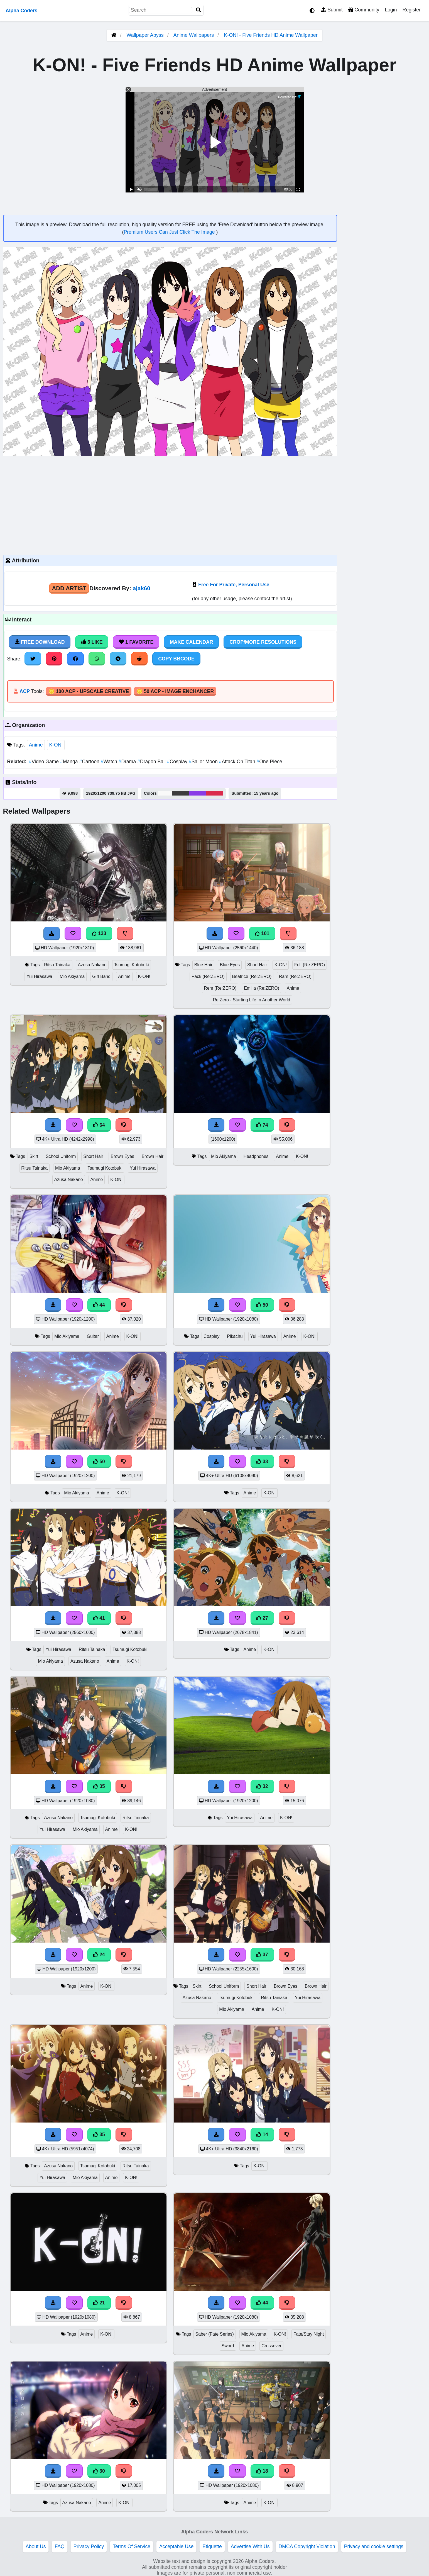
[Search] (198, 10)
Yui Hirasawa (39, 976)
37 (262, 1954)
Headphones (256, 1156)
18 (262, 2471)
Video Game (44, 761)
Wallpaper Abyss (144, 35)
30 (99, 2471)
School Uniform (61, 1156)
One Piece (269, 761)
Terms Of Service (131, 2546)
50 (262, 1305)
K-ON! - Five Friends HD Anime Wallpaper (270, 35)
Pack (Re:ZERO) (208, 976)
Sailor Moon (204, 761)
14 (262, 2134)
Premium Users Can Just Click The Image (170, 232)
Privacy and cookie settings (373, 2546)
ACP (24, 691)
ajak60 (141, 588)
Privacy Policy (88, 2546)
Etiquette (212, 2546)
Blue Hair (203, 964)
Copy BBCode (176, 659)
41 (99, 1618)
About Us (36, 2546)
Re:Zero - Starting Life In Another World (251, 999)
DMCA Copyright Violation (307, 2546)
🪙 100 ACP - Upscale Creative (88, 691)
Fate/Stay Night (308, 2334)
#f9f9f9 (165, 793)
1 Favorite (136, 642)
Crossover (271, 2345)
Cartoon (89, 761)
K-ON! (56, 745)
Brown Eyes (122, 1156)
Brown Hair (152, 1156)
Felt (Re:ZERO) (309, 964)
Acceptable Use (176, 2546)
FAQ (59, 2546)
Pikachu (234, 1336)
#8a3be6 (198, 793)
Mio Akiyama (72, 976)
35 (99, 1786)
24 (99, 1954)
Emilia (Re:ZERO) (261, 988)
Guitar (93, 1336)
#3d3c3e (180, 793)
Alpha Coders (21, 10)
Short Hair (257, 964)
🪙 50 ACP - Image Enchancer (175, 691)
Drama (128, 761)
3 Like (91, 642)
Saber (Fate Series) (214, 2334)
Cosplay (178, 761)
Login (391, 10)
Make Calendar (191, 642)
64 (99, 1125)
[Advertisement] (170, 505)
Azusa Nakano (92, 964)
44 (99, 1305)
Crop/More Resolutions (262, 642)
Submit (332, 10)
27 (262, 1618)
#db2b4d (214, 793)
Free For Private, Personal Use (233, 584)
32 (262, 1786)
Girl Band (101, 976)
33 (262, 1461)
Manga (69, 761)
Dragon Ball (152, 761)
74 (262, 1125)
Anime (36, 745)
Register (411, 10)
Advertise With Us (250, 2546)
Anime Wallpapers (194, 35)
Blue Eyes (230, 964)
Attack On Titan (238, 761)
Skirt (34, 1156)
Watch (110, 761)
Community (363, 10)
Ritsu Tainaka (57, 964)
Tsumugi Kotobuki (131, 964)
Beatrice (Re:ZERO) (252, 976)
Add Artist (69, 588)
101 (262, 933)
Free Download (40, 642)
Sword (228, 2345)
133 (99, 933)
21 (99, 2303)
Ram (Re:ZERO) (295, 976)
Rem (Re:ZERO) (220, 988)
